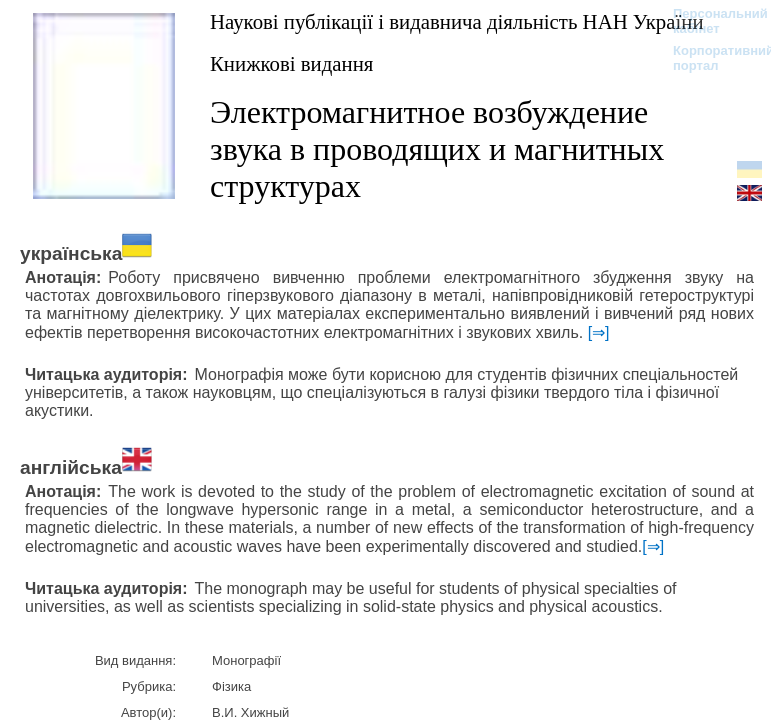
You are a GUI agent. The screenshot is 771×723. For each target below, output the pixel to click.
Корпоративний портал (710, 58)
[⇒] (599, 332)
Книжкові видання (291, 63)
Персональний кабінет (710, 21)
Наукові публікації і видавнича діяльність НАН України (457, 21)
